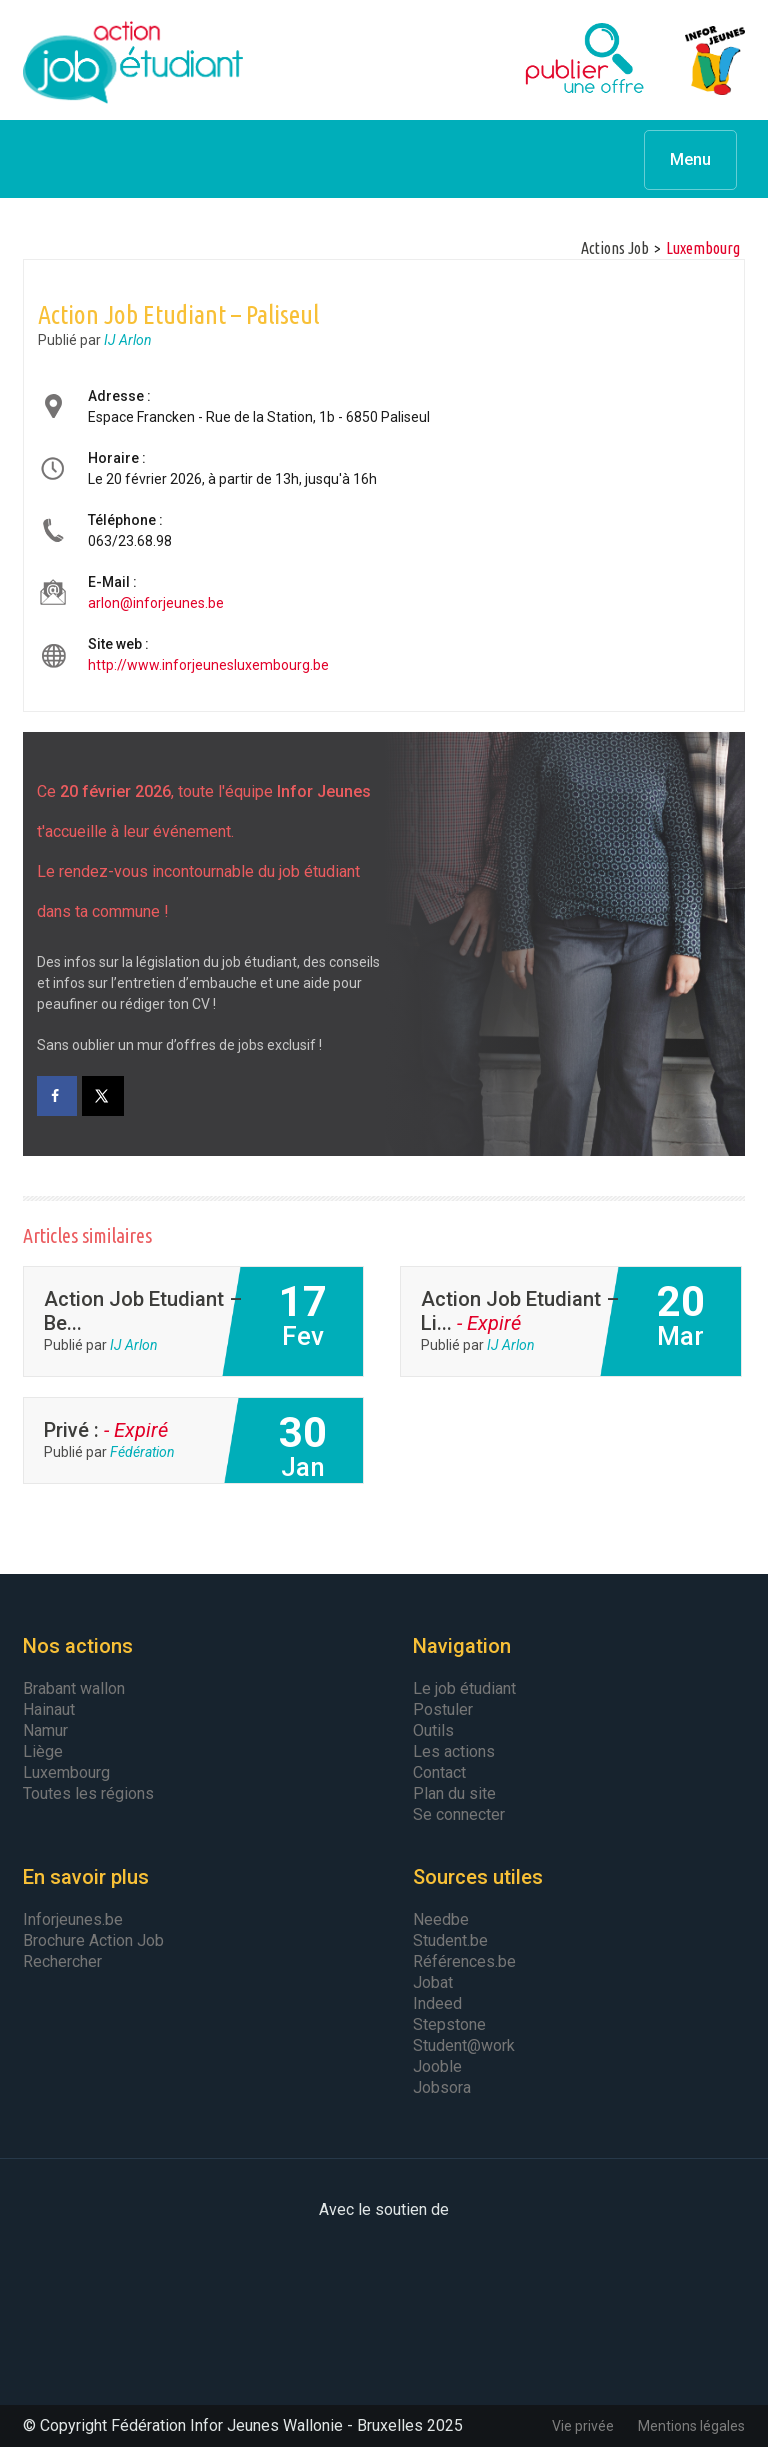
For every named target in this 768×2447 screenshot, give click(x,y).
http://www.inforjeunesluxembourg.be (208, 665)
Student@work (464, 2045)
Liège (43, 1751)
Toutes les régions (88, 1793)
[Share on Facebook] (57, 1096)
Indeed (437, 2003)
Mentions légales (691, 2426)
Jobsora (442, 2087)
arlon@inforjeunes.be (156, 603)
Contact (439, 1772)
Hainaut (49, 1709)
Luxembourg (66, 1772)
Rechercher (62, 1961)
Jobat (433, 1982)
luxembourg (703, 248)
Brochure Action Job (93, 1940)
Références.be (464, 1961)
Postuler (443, 1709)
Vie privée (583, 2426)
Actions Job (615, 248)
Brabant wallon (74, 1688)
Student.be (450, 1940)
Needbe (441, 1919)
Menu (690, 159)
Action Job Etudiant (133, 60)
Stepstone (449, 2024)
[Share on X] (104, 1096)
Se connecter (459, 1814)
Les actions (454, 1751)
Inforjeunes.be (73, 1919)
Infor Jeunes (695, 60)
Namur (45, 1730)
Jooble (437, 2066)
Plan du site (454, 1793)
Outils (433, 1730)
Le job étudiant (464, 1688)
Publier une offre (535, 60)
